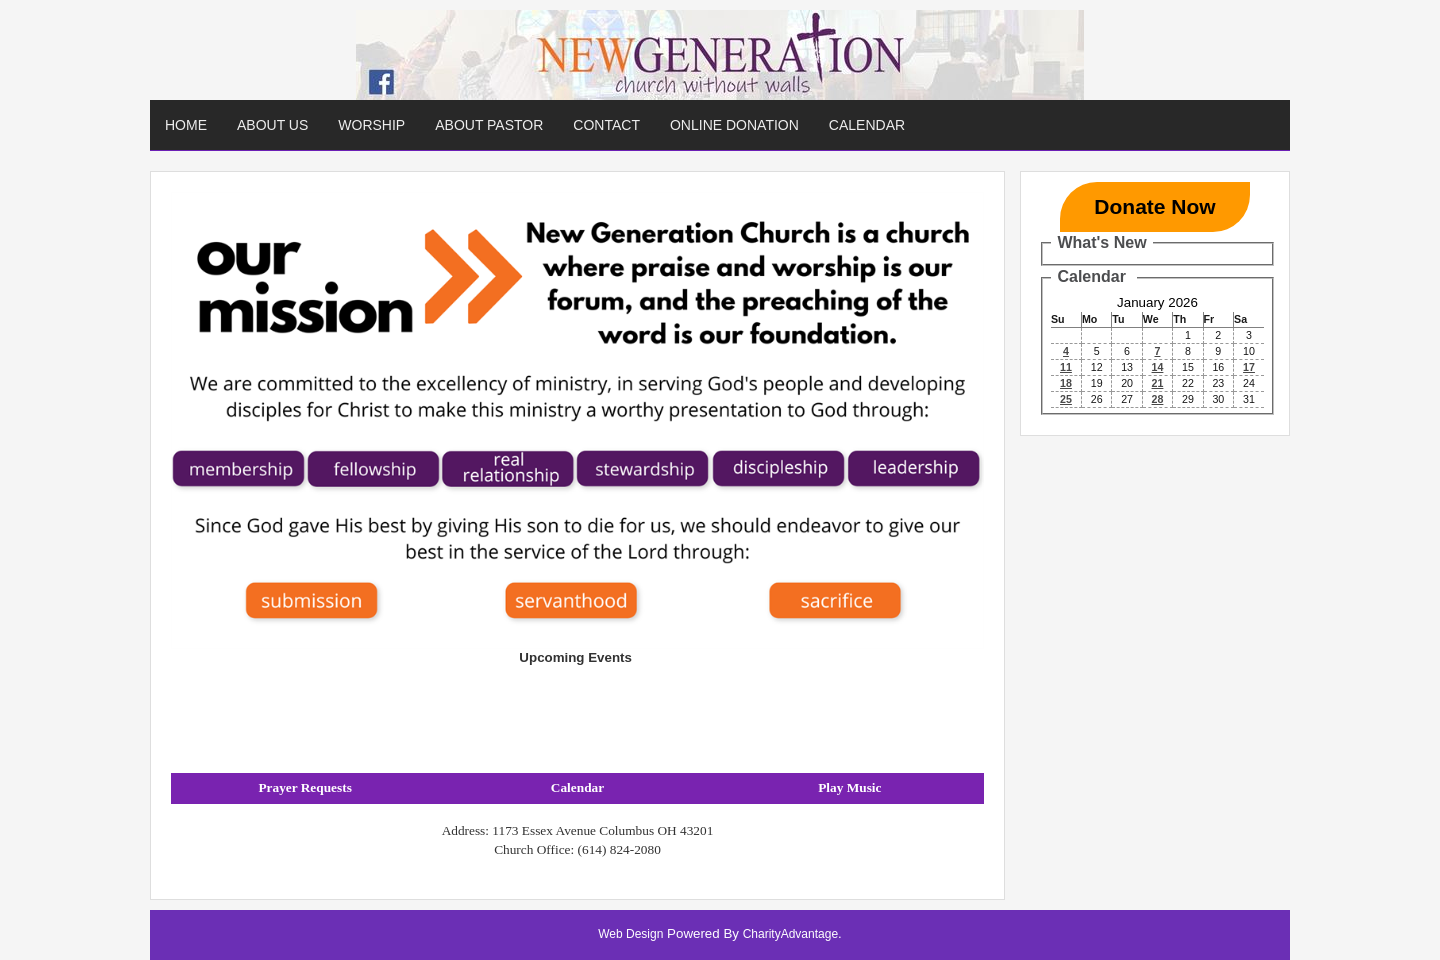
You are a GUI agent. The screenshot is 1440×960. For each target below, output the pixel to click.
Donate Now (1154, 206)
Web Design (630, 934)
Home (186, 125)
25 (1066, 399)
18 (1066, 383)
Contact (606, 125)
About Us (272, 125)
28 (1158, 399)
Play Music (849, 787)
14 (1158, 367)
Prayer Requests (304, 787)
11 (1066, 367)
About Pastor (489, 125)
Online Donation (734, 125)
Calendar (867, 125)
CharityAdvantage (790, 934)
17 (1249, 367)
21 (1158, 383)
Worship (371, 125)
